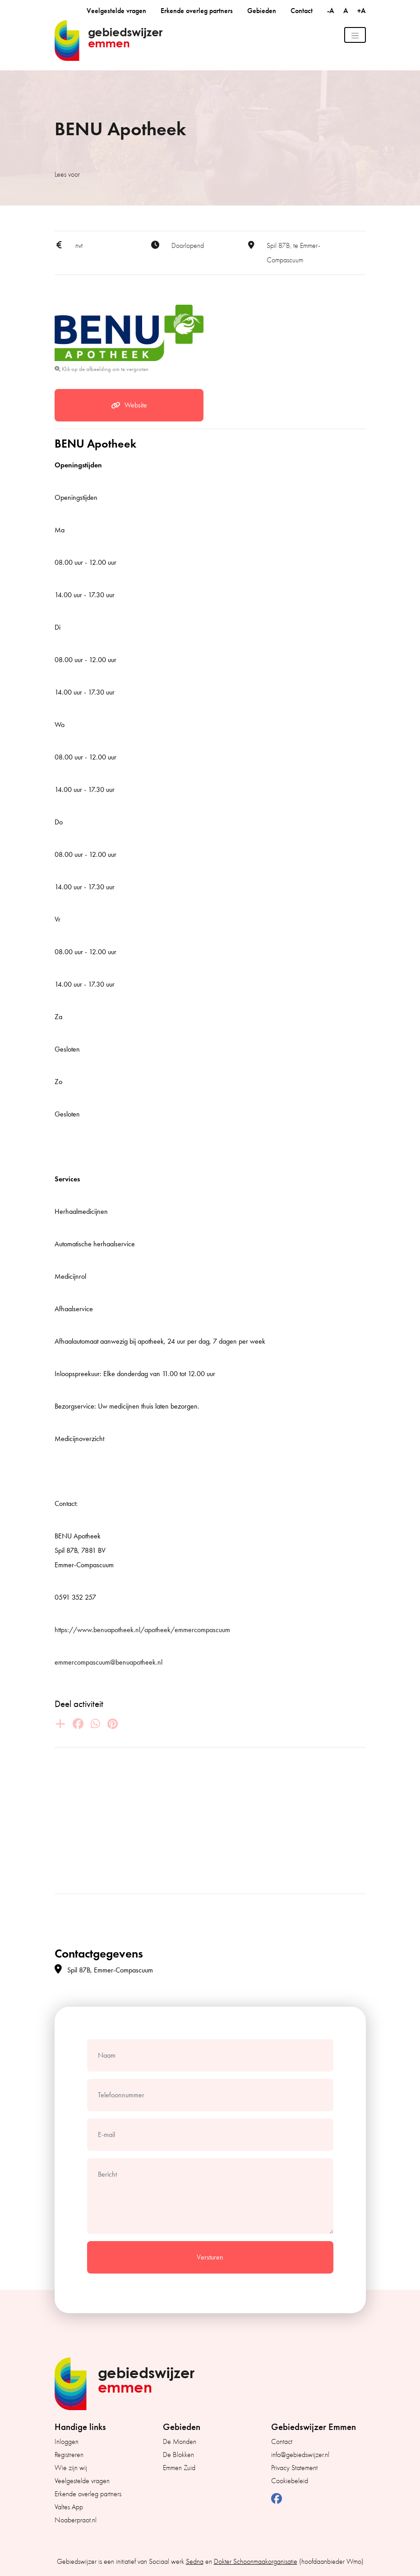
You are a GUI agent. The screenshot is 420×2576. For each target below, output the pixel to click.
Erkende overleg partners (197, 10)
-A (331, 10)
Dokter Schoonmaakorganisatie (255, 2562)
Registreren (69, 2455)
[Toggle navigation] (355, 35)
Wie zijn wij (71, 2468)
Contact (302, 10)
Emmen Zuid (179, 2468)
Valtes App (69, 2507)
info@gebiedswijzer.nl (300, 2455)
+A (361, 10)
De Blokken (178, 2455)
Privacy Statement (294, 2468)
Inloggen (66, 2442)
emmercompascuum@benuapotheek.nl (108, 1662)
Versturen (210, 2257)
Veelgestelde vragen (116, 10)
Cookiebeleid (289, 2481)
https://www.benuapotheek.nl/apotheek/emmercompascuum (142, 1629)
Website (129, 405)
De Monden (179, 2442)
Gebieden (261, 10)
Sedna (194, 2562)
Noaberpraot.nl (76, 2520)
